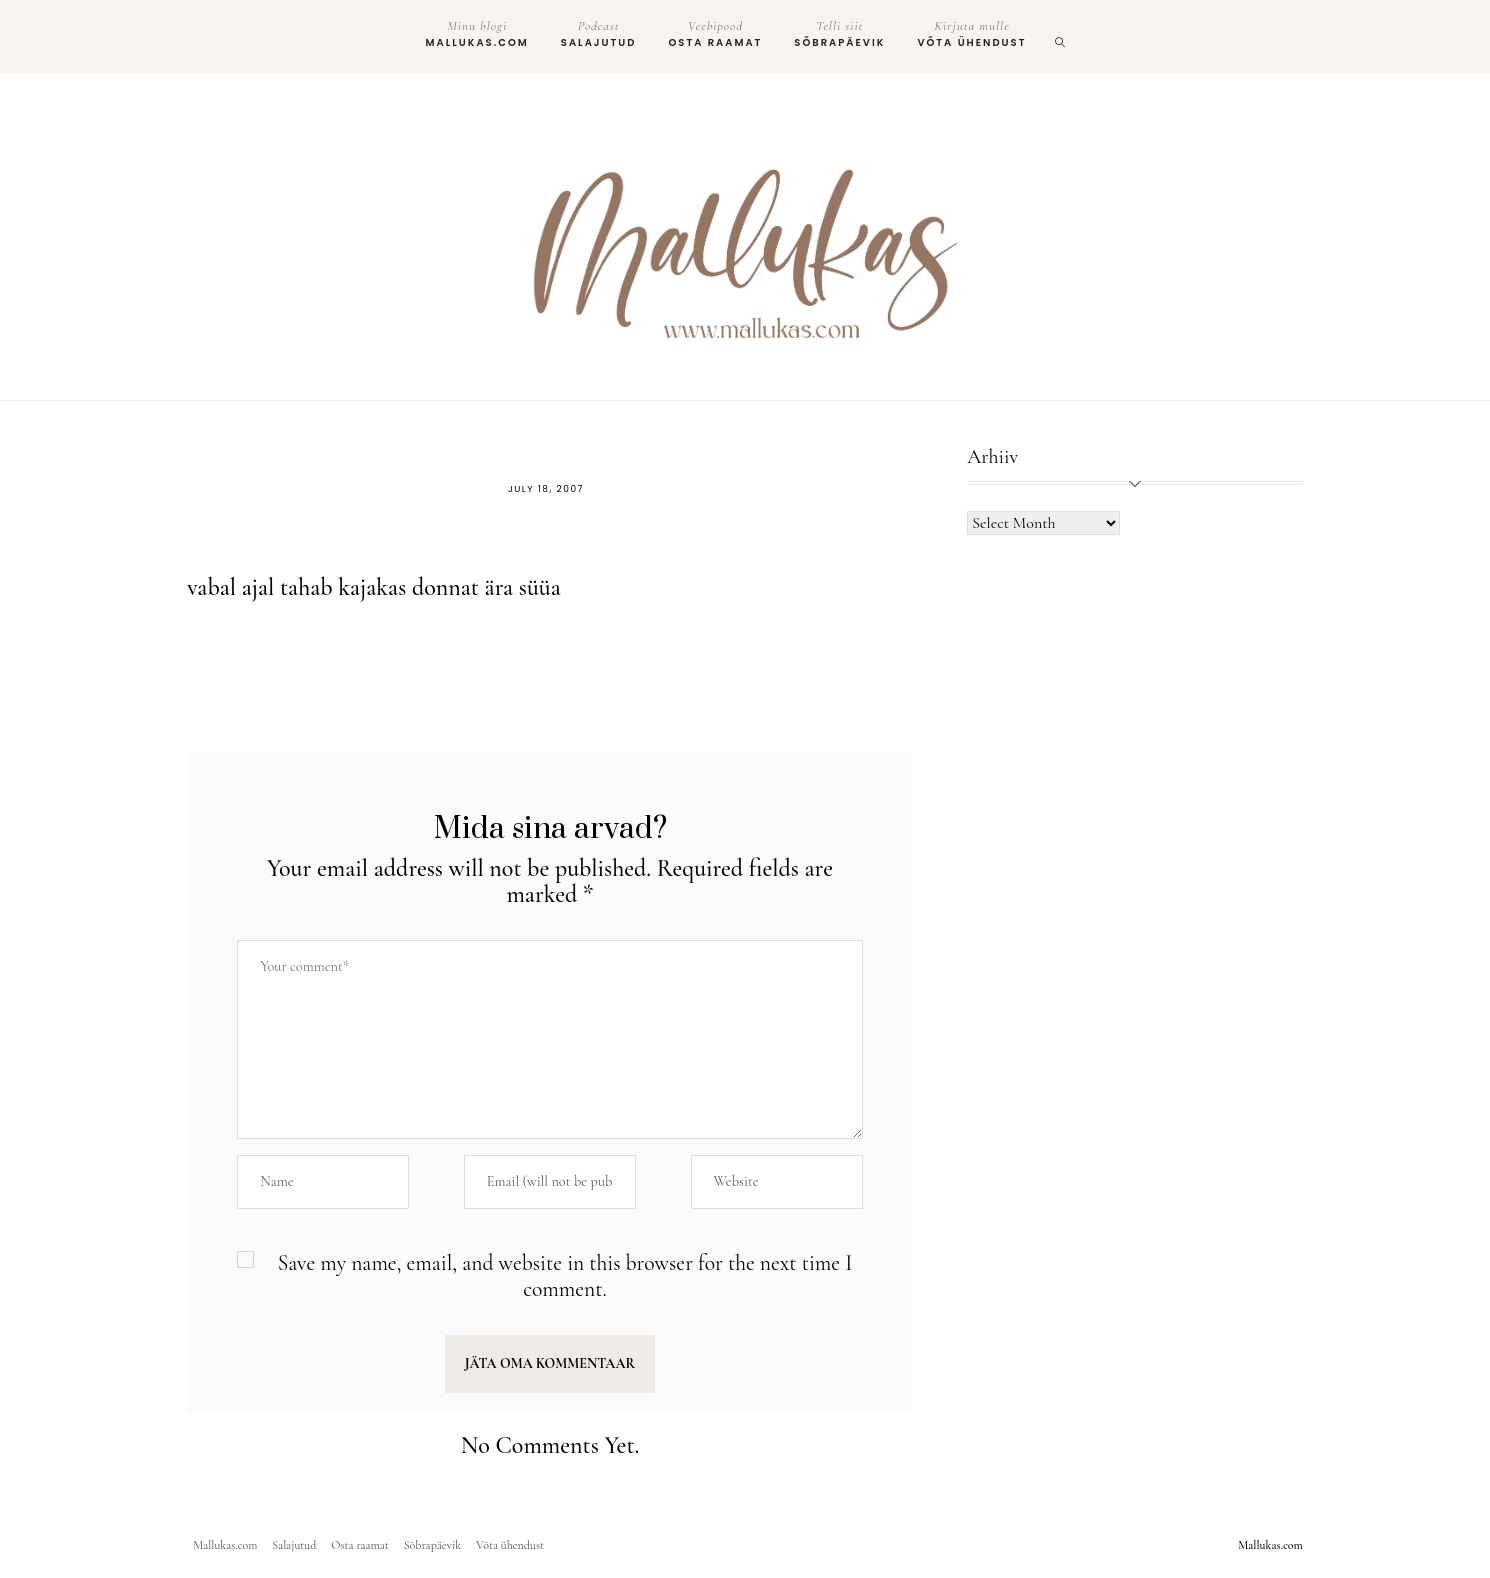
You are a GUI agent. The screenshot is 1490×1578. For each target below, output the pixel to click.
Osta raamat (715, 34)
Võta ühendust (971, 34)
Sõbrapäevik (839, 34)
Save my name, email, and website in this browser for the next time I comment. (565, 1276)
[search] (1061, 36)
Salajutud (599, 34)
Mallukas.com (477, 34)
